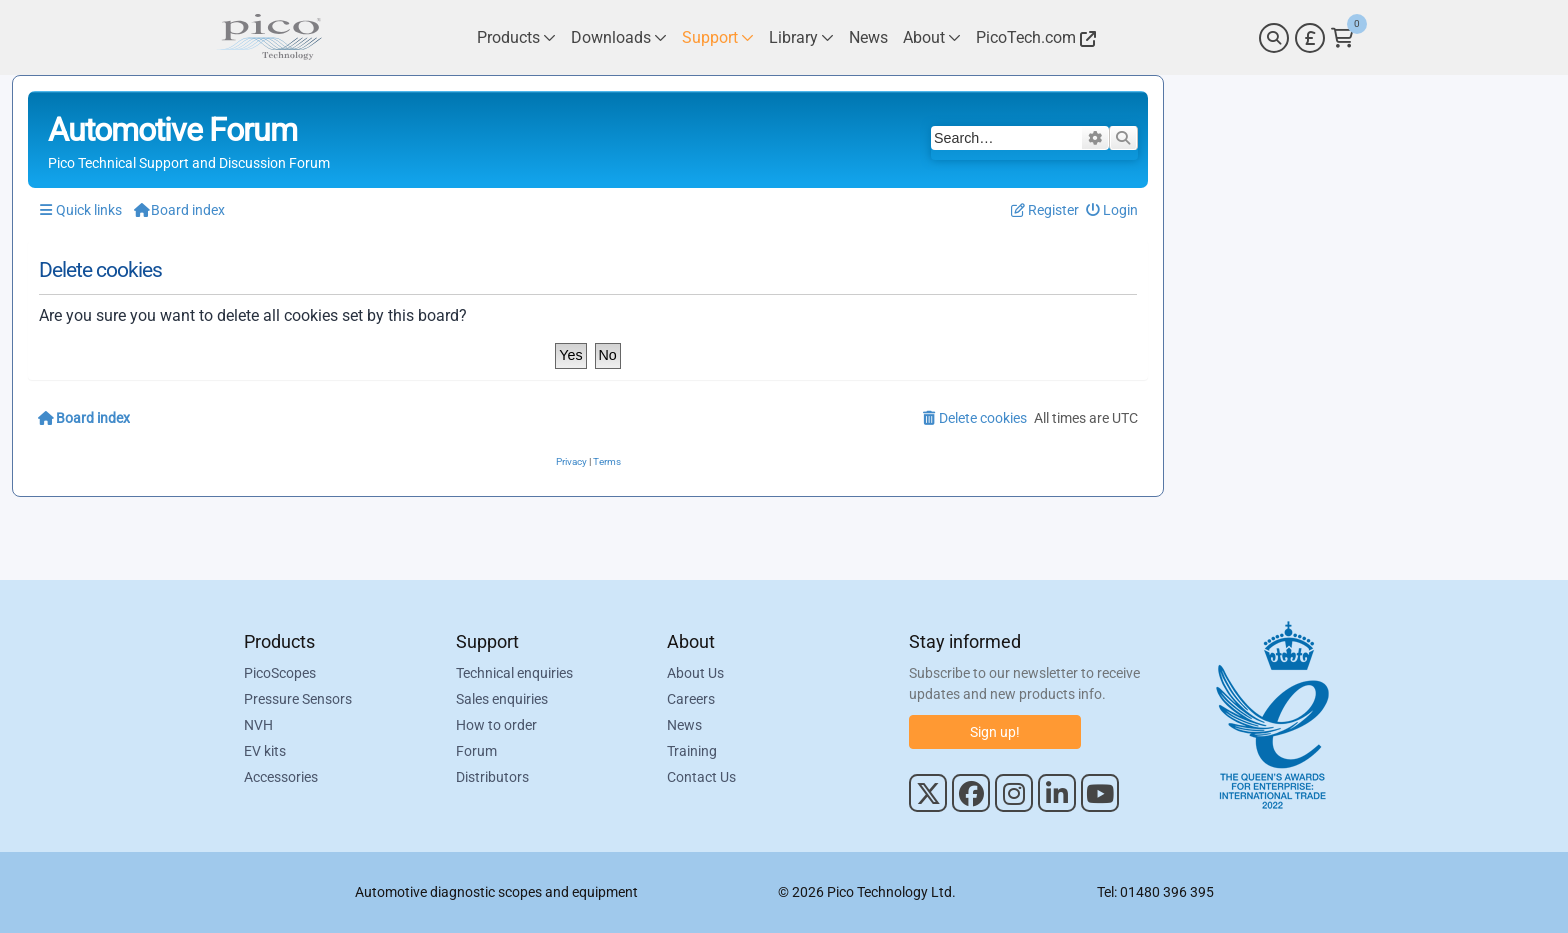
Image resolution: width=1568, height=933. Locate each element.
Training (692, 751)
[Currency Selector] (1310, 38)
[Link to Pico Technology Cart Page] (1342, 38)
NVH (258, 725)
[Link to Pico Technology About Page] (932, 37)
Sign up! (995, 732)
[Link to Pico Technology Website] (1033, 37)
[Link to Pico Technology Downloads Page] (619, 37)
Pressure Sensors (298, 699)
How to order (496, 725)
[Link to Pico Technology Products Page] (516, 37)
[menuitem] (1112, 210)
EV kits (265, 751)
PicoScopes (280, 673)
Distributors (492, 777)
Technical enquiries (514, 673)
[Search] (1274, 38)
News (684, 725)
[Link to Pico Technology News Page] (868, 37)
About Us (695, 673)
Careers (691, 699)
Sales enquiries (502, 699)
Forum (476, 751)
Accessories (281, 777)
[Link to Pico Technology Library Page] (801, 37)
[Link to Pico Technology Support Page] (718, 37)
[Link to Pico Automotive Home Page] (269, 37)
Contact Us (701, 777)
